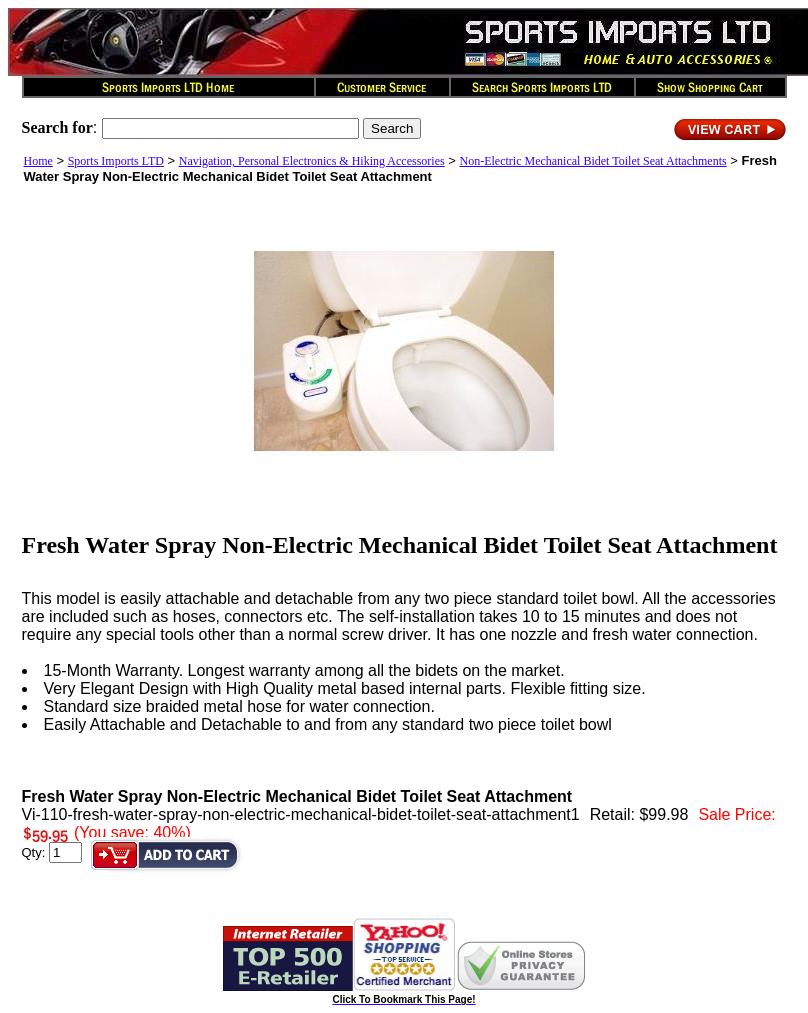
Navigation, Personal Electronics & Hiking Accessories (312, 161)
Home (38, 161)
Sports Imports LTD (116, 161)
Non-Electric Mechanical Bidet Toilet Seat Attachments (593, 161)
